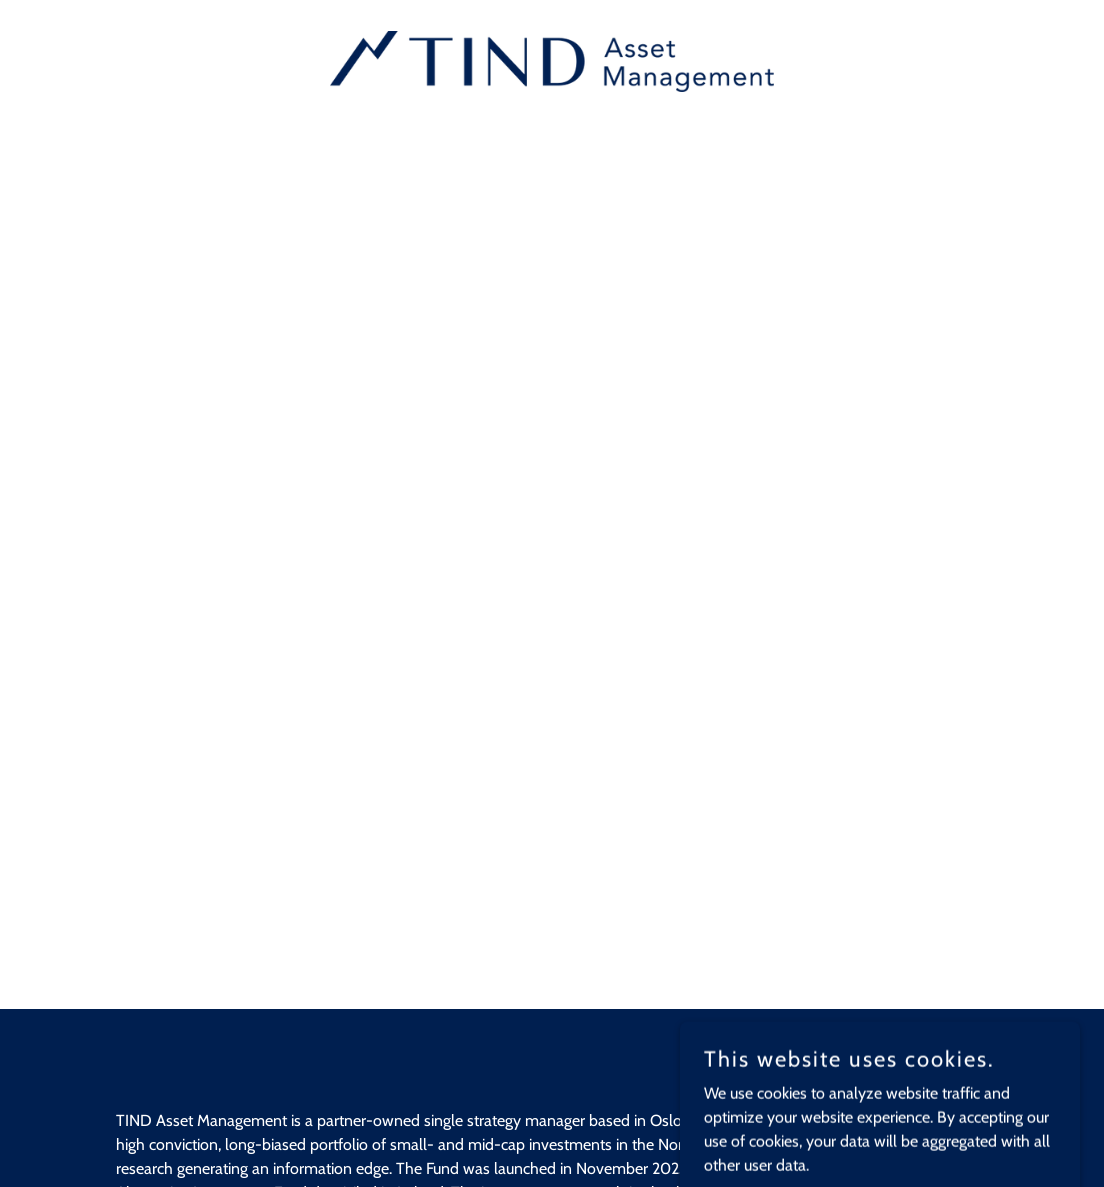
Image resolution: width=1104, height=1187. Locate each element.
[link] (552, 59)
